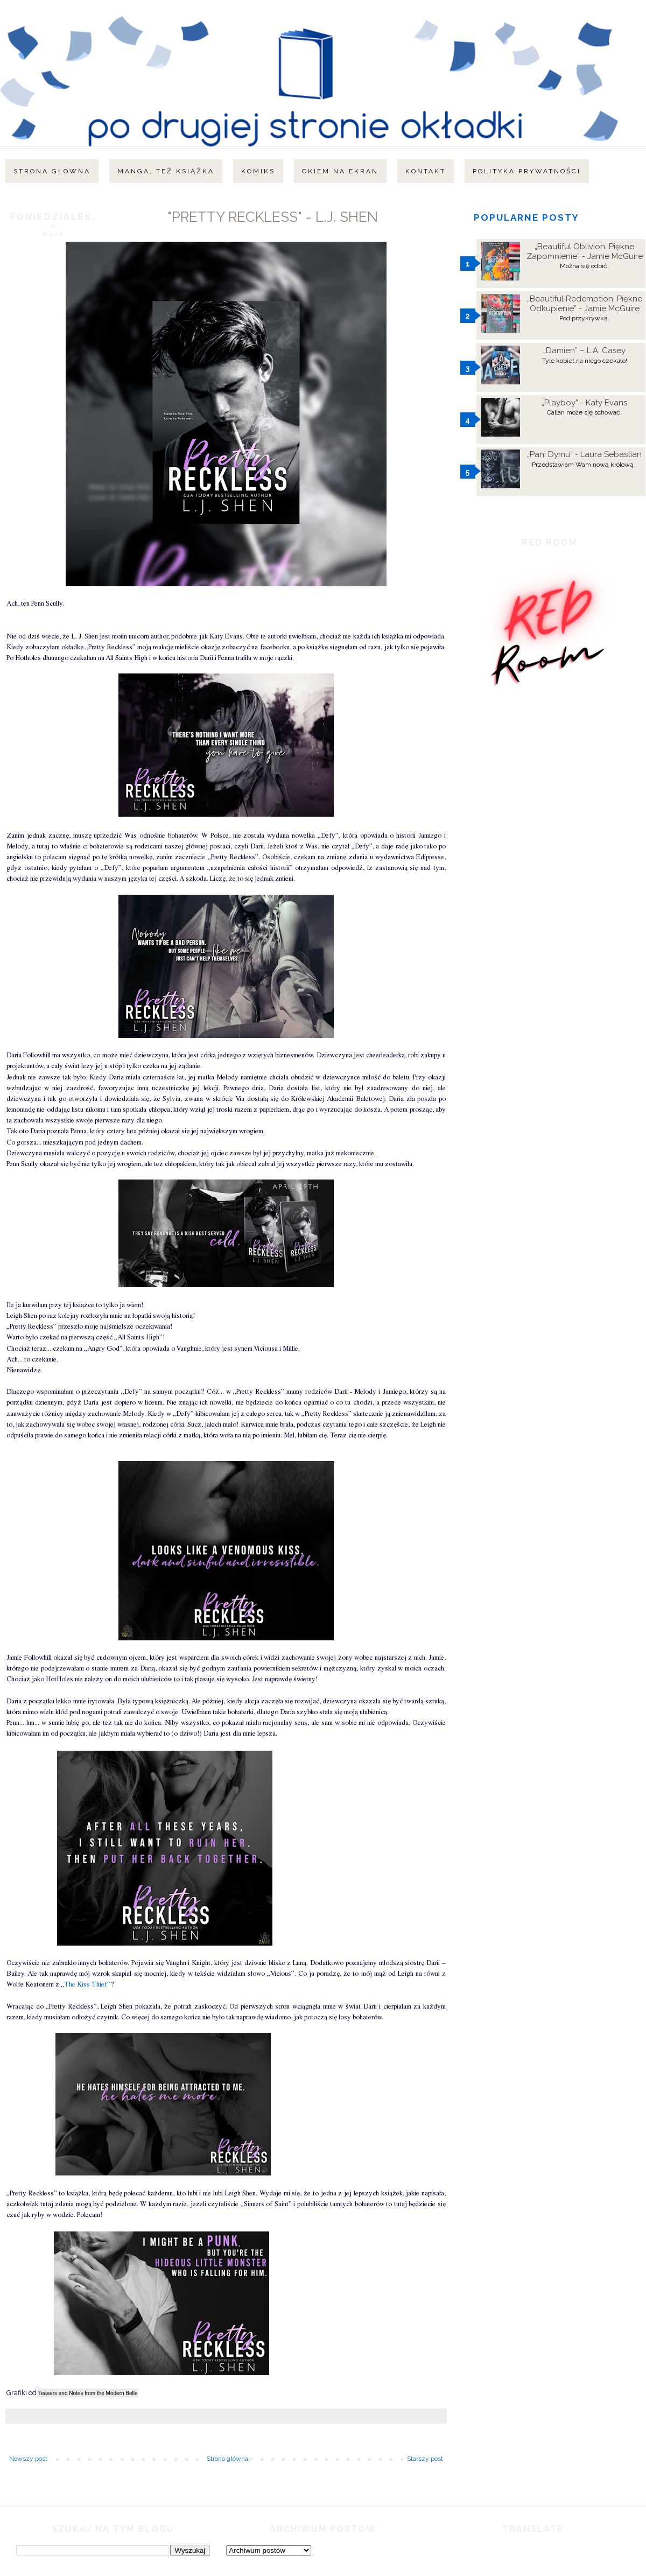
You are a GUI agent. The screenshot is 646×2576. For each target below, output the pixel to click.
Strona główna (51, 171)
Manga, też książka (165, 171)
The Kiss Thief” (87, 1985)
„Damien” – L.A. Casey (584, 350)
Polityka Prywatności (527, 171)
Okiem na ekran (340, 171)
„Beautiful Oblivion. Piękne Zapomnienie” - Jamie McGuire (584, 251)
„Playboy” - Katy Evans (584, 403)
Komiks (258, 171)
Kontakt (425, 171)
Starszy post (425, 2458)
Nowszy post (28, 2458)
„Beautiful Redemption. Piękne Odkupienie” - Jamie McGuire (584, 303)
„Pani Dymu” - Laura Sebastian (584, 454)
